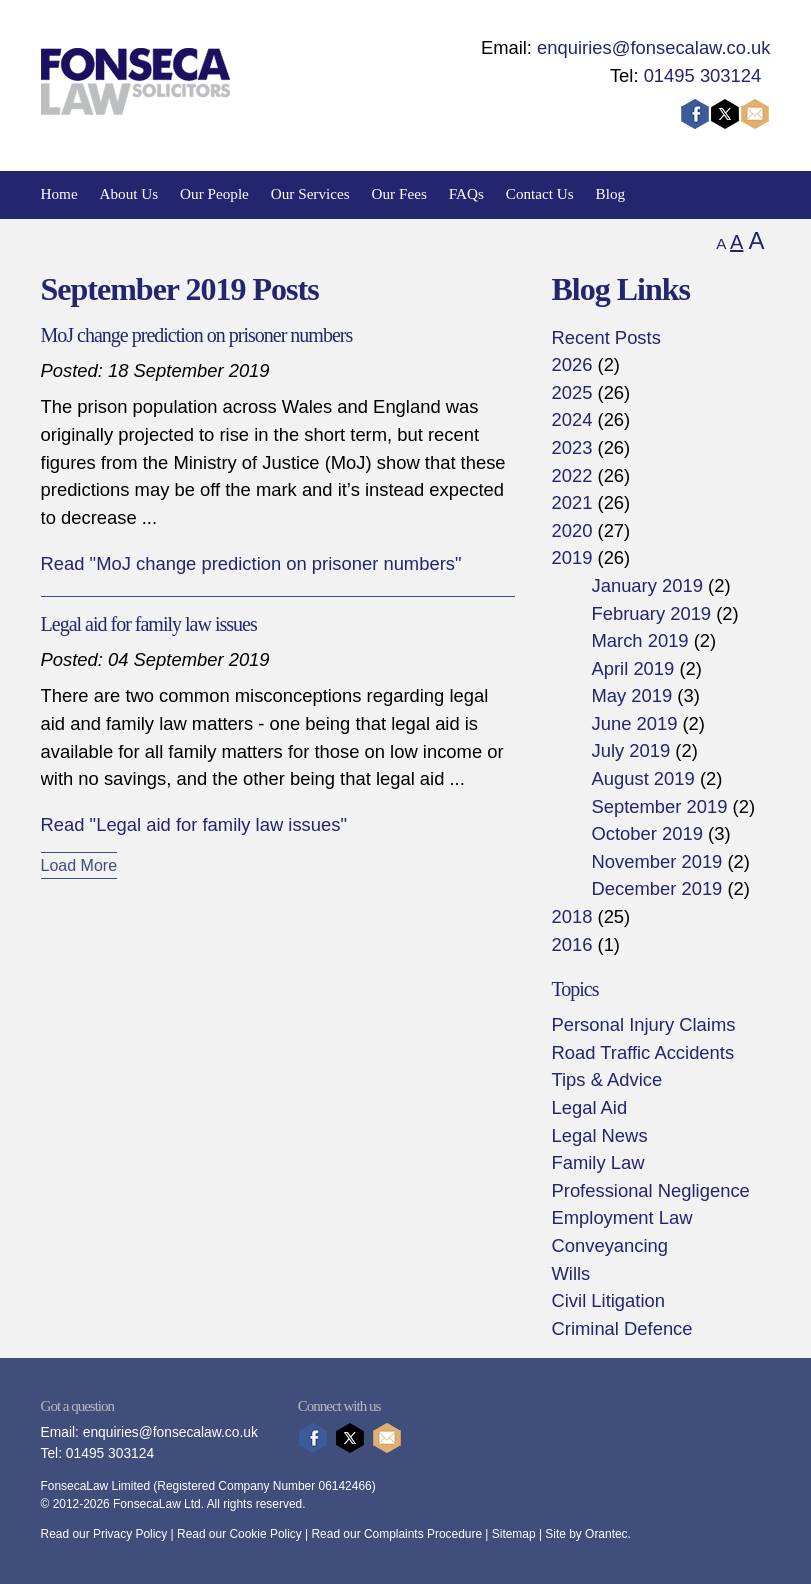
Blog (611, 193)
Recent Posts (605, 337)
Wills (570, 1273)
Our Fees (399, 193)
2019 (571, 557)
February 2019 (651, 613)
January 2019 (646, 585)
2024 (571, 419)
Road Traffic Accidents (642, 1052)
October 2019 (646, 833)
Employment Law (621, 1217)
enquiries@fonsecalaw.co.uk (653, 47)
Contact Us (540, 193)
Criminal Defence (621, 1328)
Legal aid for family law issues (149, 624)
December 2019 (656, 888)
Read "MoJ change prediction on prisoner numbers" (251, 563)
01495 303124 (703, 75)
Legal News (599, 1135)
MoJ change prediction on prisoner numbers (197, 335)
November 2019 (656, 861)
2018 (571, 916)
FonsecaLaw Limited (95, 1486)
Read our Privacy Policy (104, 1534)
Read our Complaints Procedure (397, 1534)
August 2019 (642, 778)
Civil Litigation (607, 1300)
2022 (571, 475)
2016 (571, 944)
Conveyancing (609, 1245)
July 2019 (630, 750)
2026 (571, 364)
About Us (129, 193)
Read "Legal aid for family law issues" (194, 824)
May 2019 (631, 695)
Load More (79, 865)
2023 (571, 447)
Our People (214, 193)
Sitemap (514, 1534)
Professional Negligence (650, 1190)
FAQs (466, 193)
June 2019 (634, 723)
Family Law (597, 1162)
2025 (571, 392)
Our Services (310, 193)
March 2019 (639, 640)
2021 (571, 502)
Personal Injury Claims (643, 1024)
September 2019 (659, 806)
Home (59, 193)
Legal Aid (589, 1107)
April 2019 (632, 668)
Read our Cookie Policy (239, 1534)
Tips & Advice (606, 1079)
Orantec (606, 1534)
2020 (571, 530)
